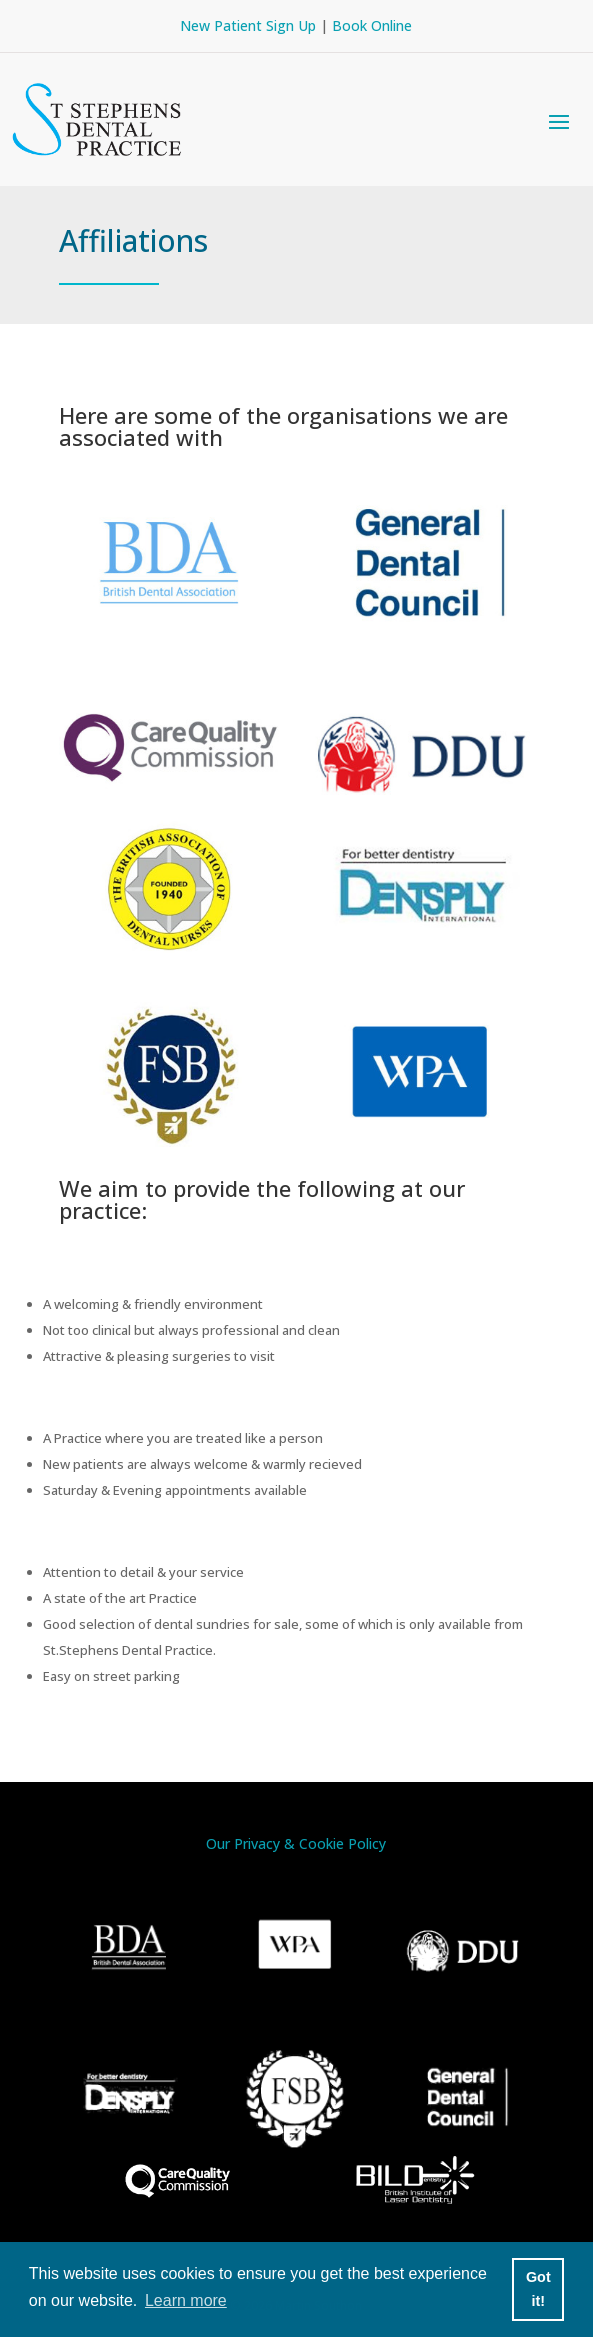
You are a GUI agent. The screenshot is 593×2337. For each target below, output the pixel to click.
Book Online (372, 25)
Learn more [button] (186, 2300)
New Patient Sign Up (248, 25)
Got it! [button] (538, 2289)
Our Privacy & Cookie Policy (296, 1843)
